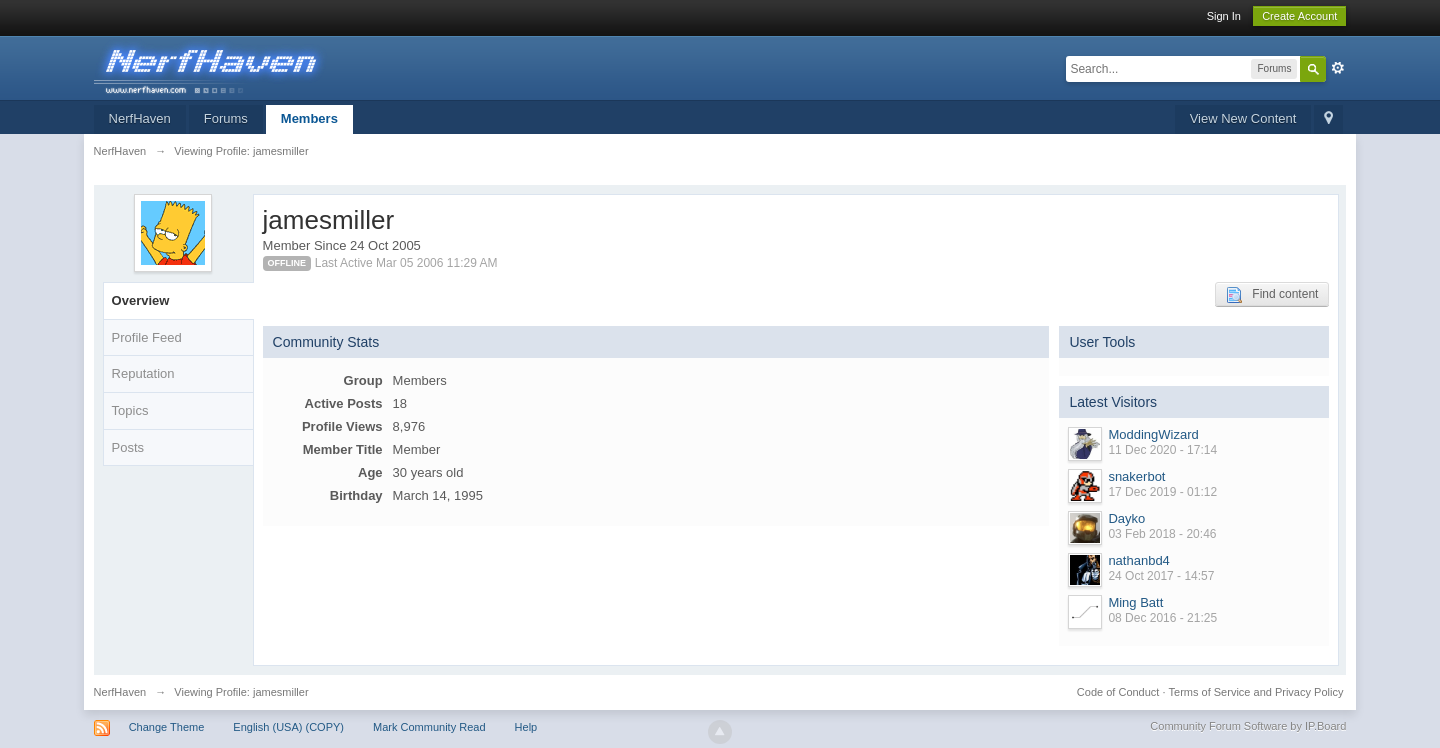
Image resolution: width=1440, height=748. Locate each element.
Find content (1272, 295)
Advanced (1338, 68)
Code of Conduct (1118, 692)
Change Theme (167, 727)
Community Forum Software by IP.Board (1248, 726)
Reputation (143, 373)
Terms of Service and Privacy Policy (1256, 692)
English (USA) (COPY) (288, 727)
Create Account (1299, 16)
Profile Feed (147, 337)
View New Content (1243, 118)
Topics (130, 410)
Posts (128, 447)
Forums (226, 118)
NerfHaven (140, 118)
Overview (141, 300)
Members (309, 118)
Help (526, 727)
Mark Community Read (429, 727)
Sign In (1224, 16)
